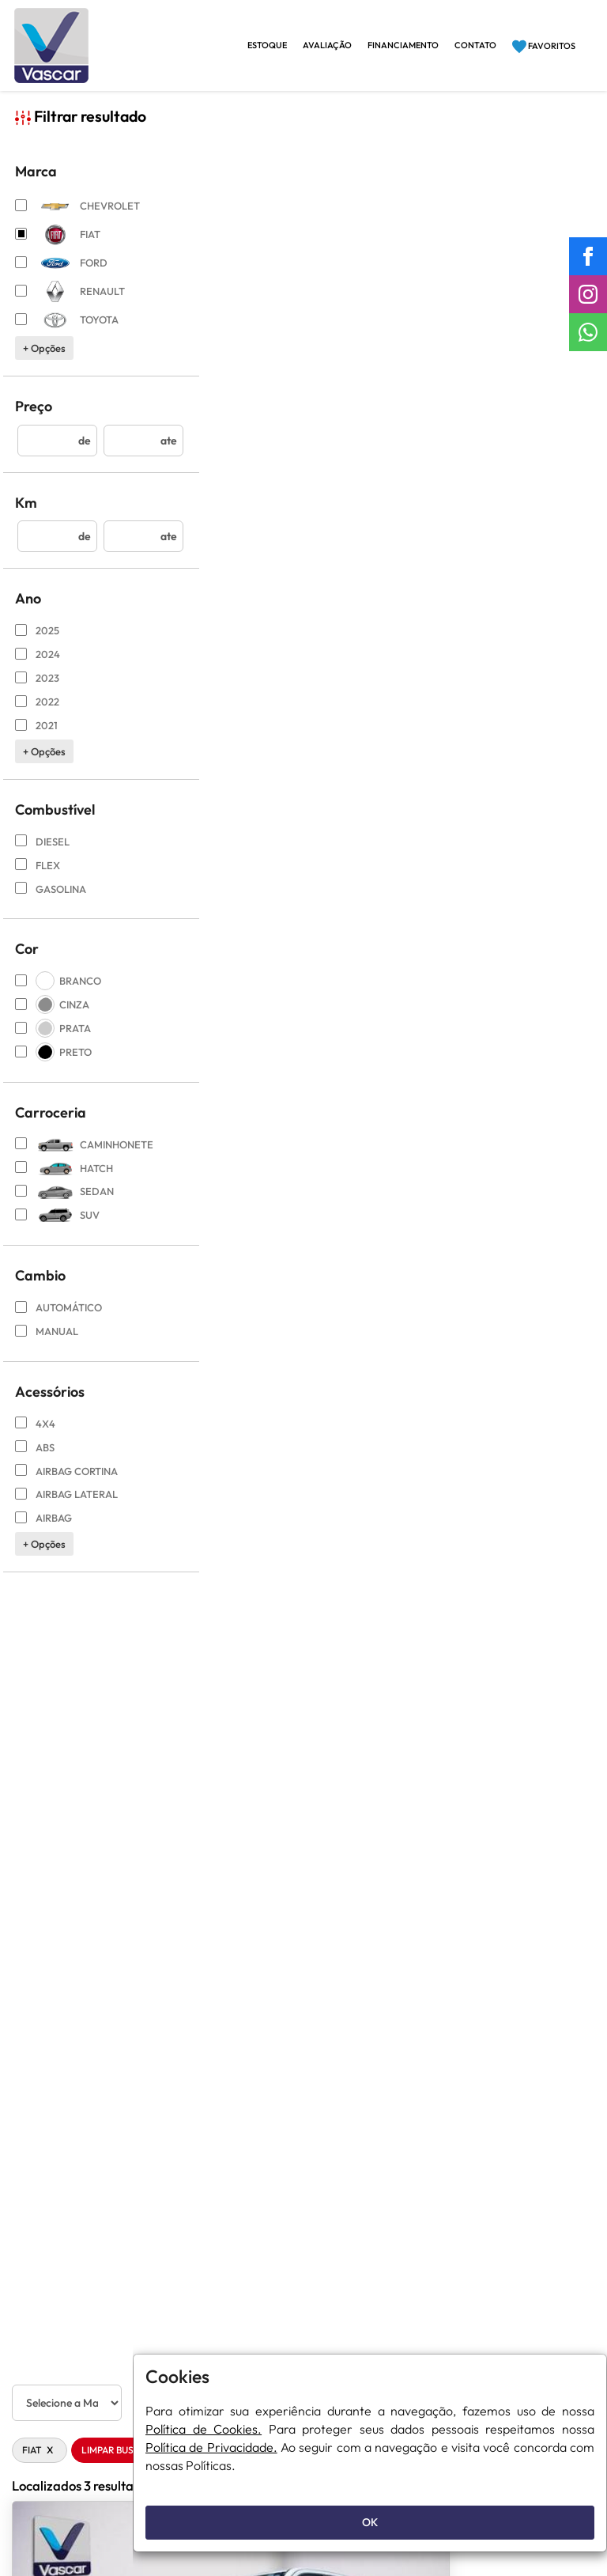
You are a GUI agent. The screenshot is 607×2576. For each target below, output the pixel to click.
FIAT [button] (191, 161)
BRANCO (59, 995)
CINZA (53, 1019)
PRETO (54, 1066)
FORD (62, 277)
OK (370, 2522)
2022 (37, 715)
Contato (475, 45)
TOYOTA (67, 334)
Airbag (44, 1532)
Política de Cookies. (203, 2429)
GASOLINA (51, 903)
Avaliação (327, 45)
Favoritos (543, 47)
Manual (47, 1345)
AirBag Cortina (67, 1485)
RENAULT (71, 305)
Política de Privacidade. (211, 2447)
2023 (37, 692)
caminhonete (74, 1159)
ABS (35, 1461)
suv (58, 1230)
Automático (59, 1321)
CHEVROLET (74, 220)
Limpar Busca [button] (265, 161)
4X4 (35, 1438)
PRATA (54, 1042)
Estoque (267, 45)
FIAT (58, 248)
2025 (37, 644)
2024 (38, 668)
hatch (65, 1182)
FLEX (38, 879)
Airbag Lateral (67, 1508)
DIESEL (43, 855)
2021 (37, 739)
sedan (65, 1206)
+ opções (45, 362)
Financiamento (403, 45)
